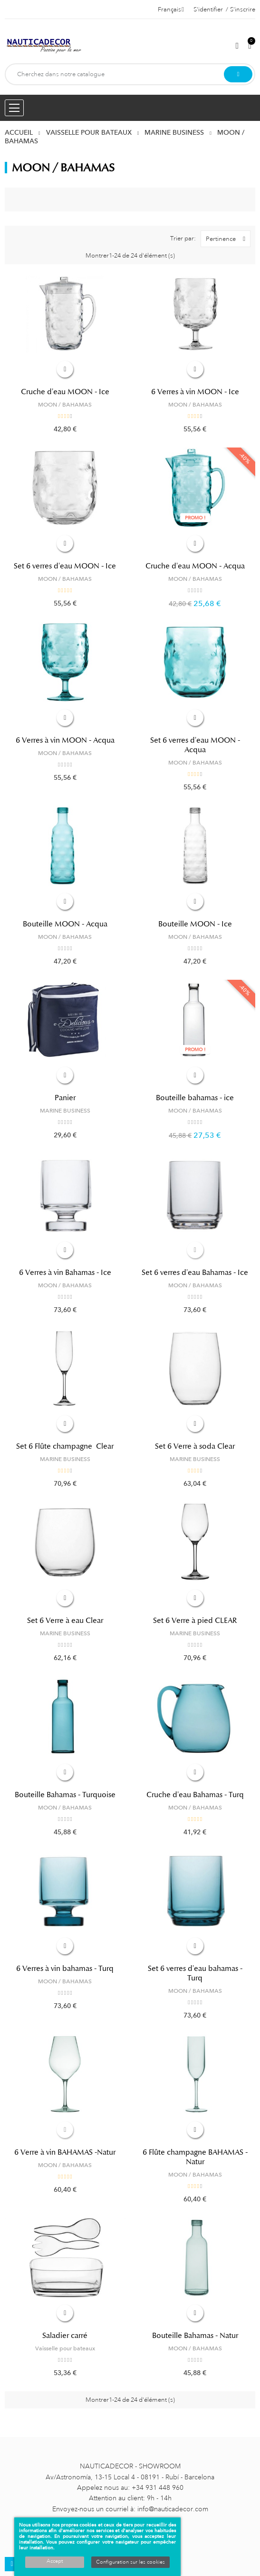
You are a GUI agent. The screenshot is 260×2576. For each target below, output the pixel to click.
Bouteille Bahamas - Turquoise (65, 1795)
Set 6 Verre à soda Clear (195, 1446)
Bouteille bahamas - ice (195, 1098)
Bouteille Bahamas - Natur (195, 2335)
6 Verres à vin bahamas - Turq (65, 1968)
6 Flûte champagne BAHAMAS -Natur (195, 2157)
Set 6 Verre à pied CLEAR (195, 1620)
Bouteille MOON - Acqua (65, 924)
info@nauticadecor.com (172, 2509)
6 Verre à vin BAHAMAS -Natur (65, 2152)
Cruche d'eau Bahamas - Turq (195, 1795)
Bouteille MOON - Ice (195, 924)
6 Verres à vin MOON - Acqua (65, 740)
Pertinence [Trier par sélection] (228, 239)
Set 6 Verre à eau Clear (65, 1620)
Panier (65, 1098)
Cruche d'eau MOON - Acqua (195, 566)
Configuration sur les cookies (130, 2562)
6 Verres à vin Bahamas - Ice (65, 1272)
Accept (55, 2561)
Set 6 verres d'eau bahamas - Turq (195, 1973)
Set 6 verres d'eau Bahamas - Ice (195, 1272)
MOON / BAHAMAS (65, 404)
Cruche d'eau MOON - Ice (65, 392)
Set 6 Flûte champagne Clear (65, 1446)
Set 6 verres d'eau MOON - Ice (65, 566)
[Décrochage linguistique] (171, 9)
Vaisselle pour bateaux (65, 2348)
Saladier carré (64, 2335)
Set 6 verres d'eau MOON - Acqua (195, 745)
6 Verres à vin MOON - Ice (195, 392)
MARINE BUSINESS (65, 1110)
